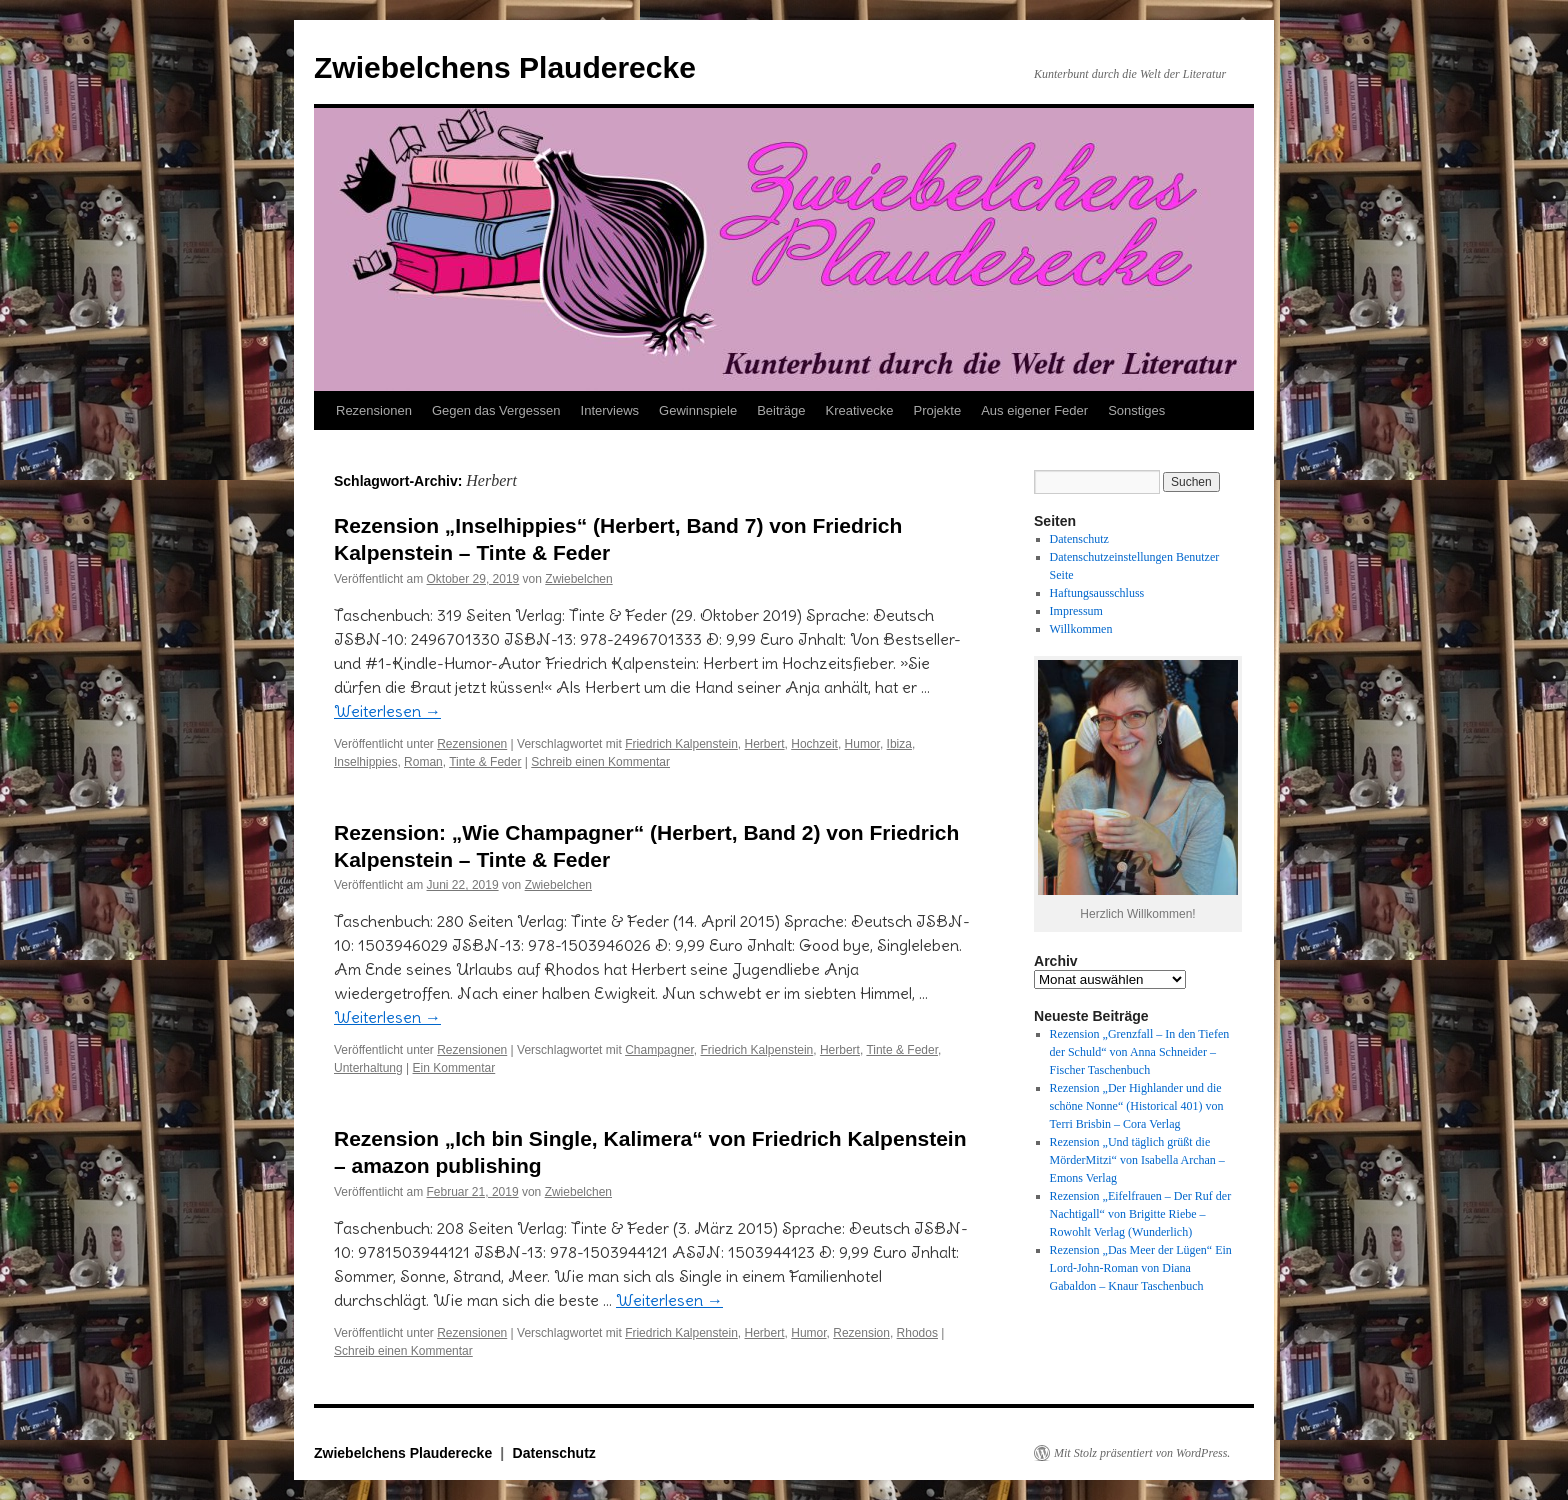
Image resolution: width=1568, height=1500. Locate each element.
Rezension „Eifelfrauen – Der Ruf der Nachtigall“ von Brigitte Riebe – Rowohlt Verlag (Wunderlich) (1141, 1214)
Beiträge (781, 410)
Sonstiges (1136, 410)
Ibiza (899, 744)
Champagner (659, 1050)
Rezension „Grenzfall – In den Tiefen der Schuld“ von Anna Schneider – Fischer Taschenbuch (1140, 1052)
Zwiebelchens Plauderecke (505, 67)
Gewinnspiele (698, 410)
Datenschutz (1079, 539)
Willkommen (1081, 629)
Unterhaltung (368, 1068)
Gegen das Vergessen (496, 410)
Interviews (610, 410)
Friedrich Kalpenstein (681, 744)
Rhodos (917, 1333)
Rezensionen (374, 410)
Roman (423, 762)
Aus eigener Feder (1034, 410)
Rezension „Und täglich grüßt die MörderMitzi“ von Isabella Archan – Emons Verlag (1137, 1160)
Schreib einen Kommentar (600, 762)
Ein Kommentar (454, 1068)
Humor (862, 744)
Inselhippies (365, 762)
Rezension (861, 1333)
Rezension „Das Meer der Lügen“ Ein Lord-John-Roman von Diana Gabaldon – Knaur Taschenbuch (1141, 1268)
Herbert (765, 744)
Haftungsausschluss (1097, 593)
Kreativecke (860, 410)
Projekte (937, 410)
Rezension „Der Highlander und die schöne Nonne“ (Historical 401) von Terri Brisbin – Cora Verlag (1137, 1106)
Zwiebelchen (578, 579)
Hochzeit (814, 744)
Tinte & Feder (485, 762)
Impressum (1076, 611)
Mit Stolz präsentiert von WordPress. (1142, 1453)
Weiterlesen (387, 711)
